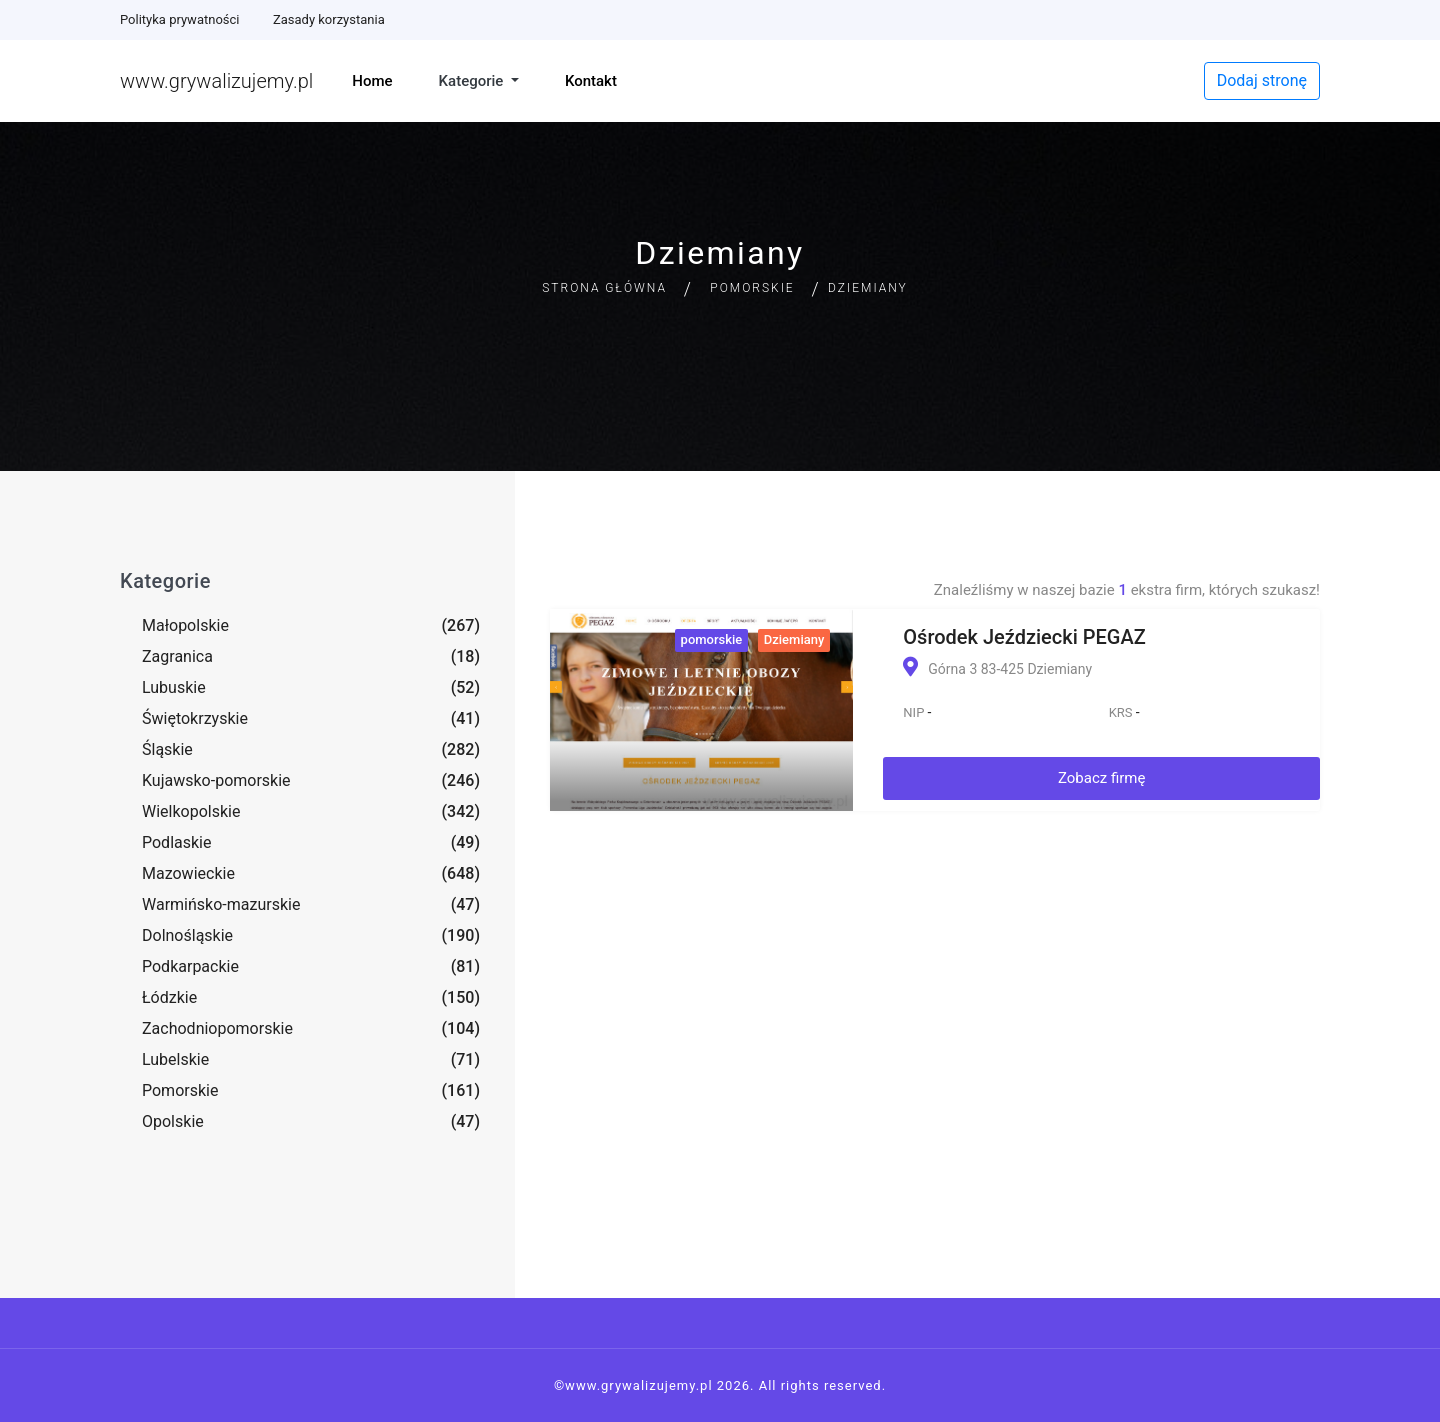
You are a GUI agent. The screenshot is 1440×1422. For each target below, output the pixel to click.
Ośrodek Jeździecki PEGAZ (1024, 637)
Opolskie (173, 1121)
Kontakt (591, 81)
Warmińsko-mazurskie (221, 904)
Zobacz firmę (1102, 778)
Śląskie (167, 749)
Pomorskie (752, 288)
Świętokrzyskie (195, 718)
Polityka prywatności (179, 19)
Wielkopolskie (191, 811)
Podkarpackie (190, 966)
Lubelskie (175, 1059)
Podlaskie (176, 842)
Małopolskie (185, 625)
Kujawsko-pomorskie (216, 780)
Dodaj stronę (1262, 80)
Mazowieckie (188, 873)
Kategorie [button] (473, 81)
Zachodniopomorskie (217, 1028)
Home (372, 81)
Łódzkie (169, 997)
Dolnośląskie (187, 935)
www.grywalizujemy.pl (216, 81)
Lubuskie (174, 687)
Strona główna (604, 288)
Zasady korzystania (329, 19)
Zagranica (177, 656)
